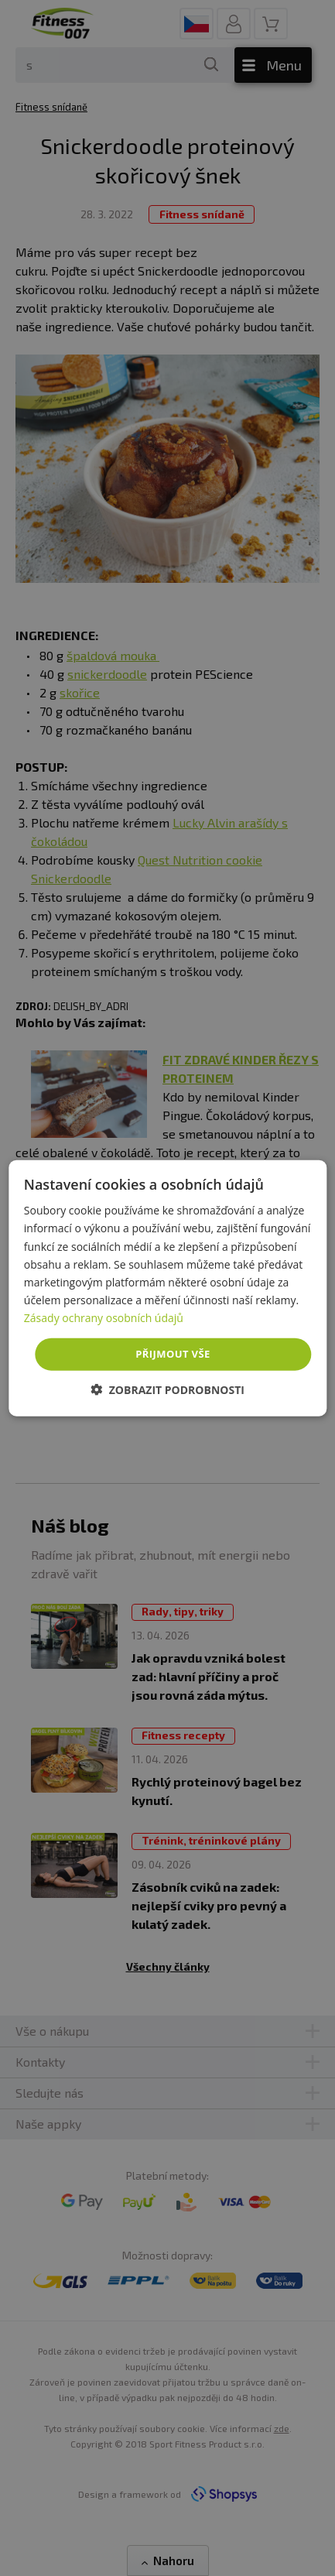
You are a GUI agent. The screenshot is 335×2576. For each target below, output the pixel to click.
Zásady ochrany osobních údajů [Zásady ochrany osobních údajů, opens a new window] (103, 1317)
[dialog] (167, 1288)
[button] (167, 1389)
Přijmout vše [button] (172, 1354)
